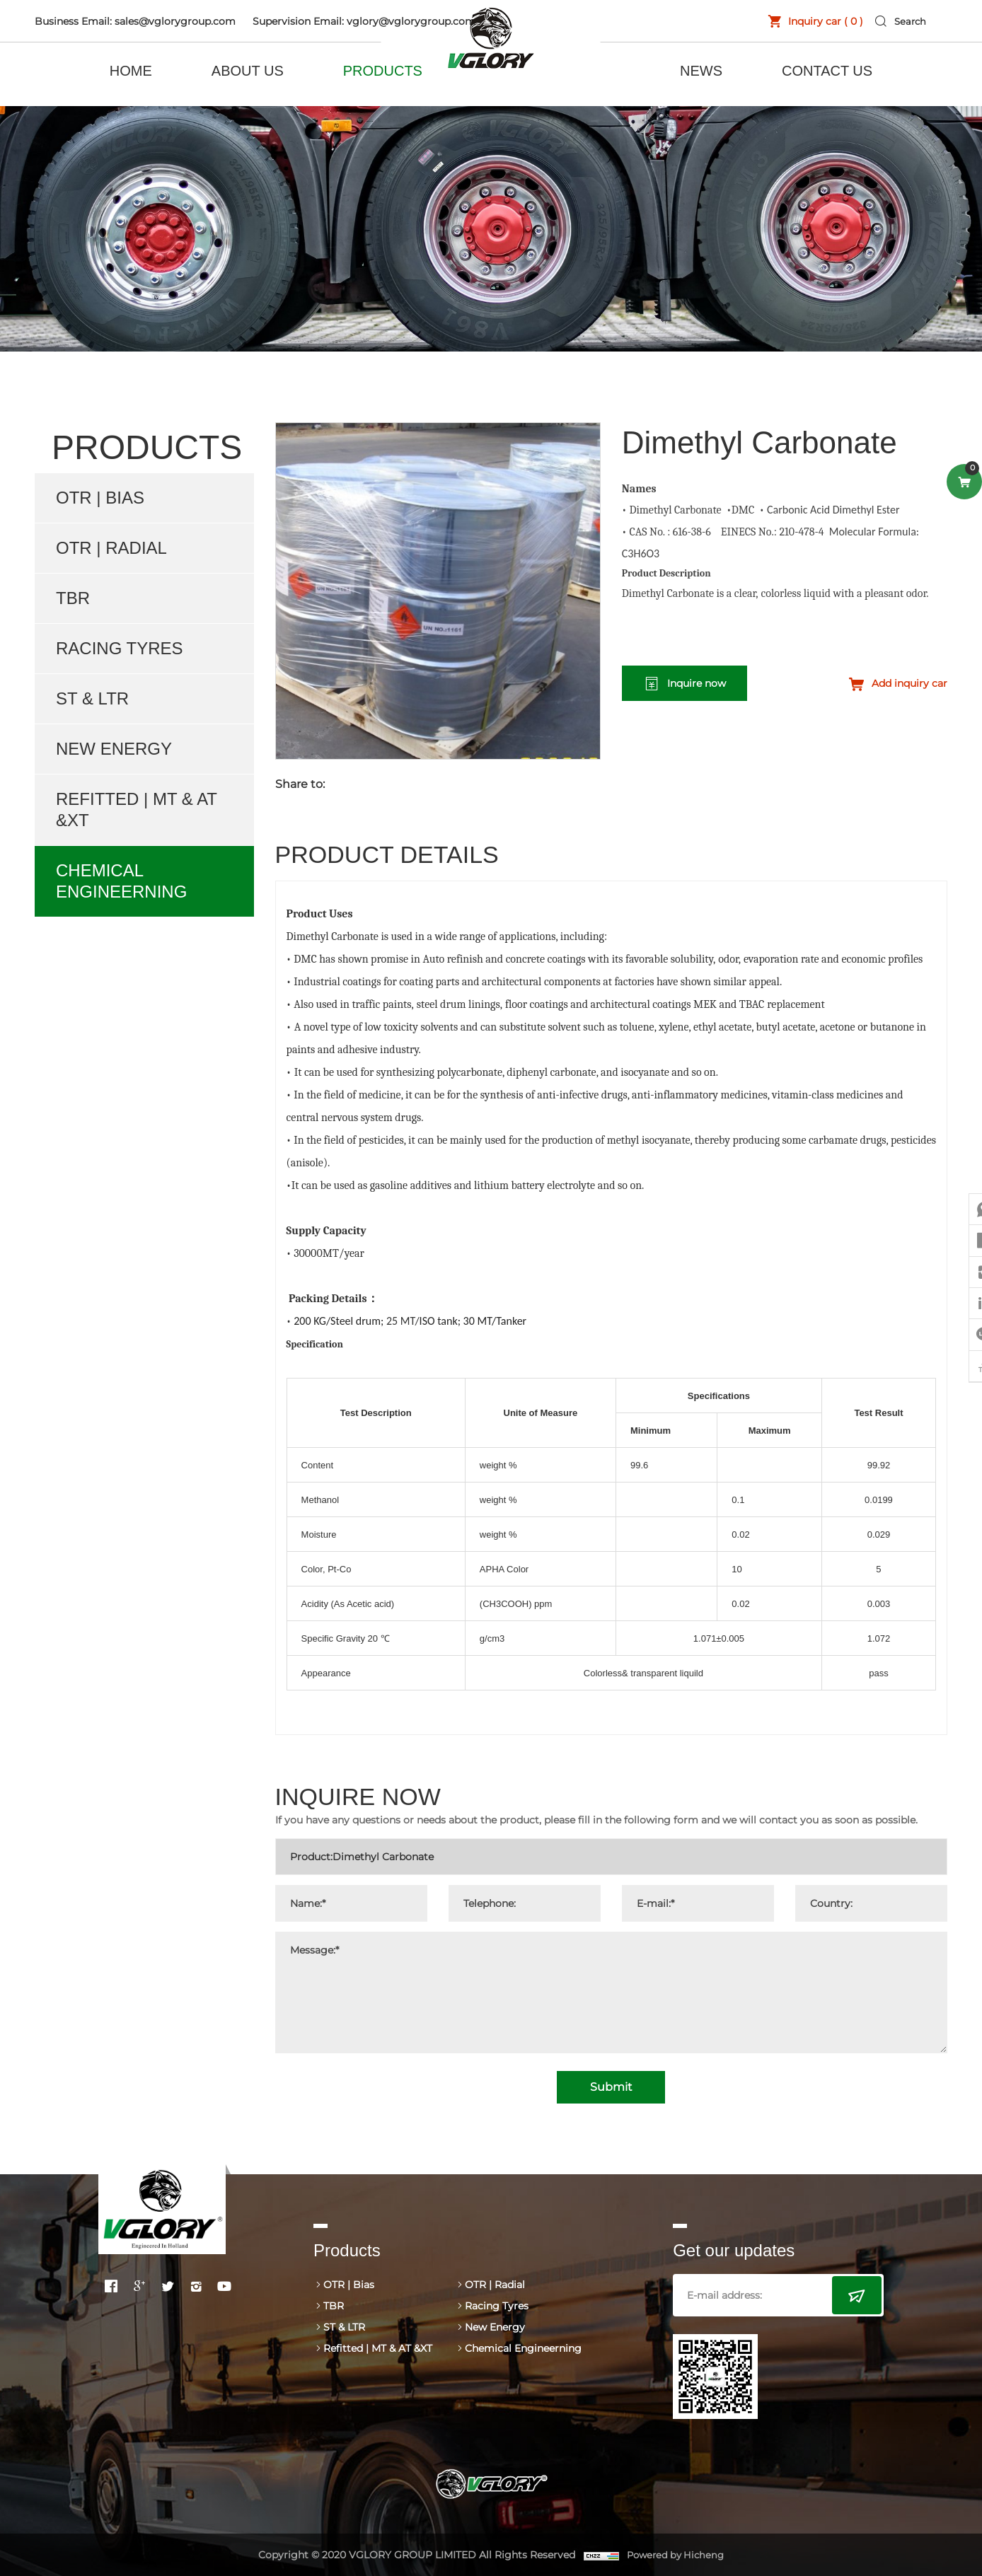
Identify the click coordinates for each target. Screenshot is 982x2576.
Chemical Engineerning (121, 881)
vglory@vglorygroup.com (411, 21)
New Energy (114, 748)
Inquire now (696, 683)
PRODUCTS (382, 71)
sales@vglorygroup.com (175, 21)
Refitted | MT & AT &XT (136, 809)
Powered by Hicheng (677, 2554)
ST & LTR (92, 698)
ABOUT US (248, 71)
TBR (73, 598)
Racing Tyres (119, 648)
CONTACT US (827, 71)
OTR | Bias (100, 497)
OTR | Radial (111, 547)
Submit (611, 2087)
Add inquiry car (909, 683)
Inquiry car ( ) (813, 21)
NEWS (701, 71)
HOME (131, 71)
